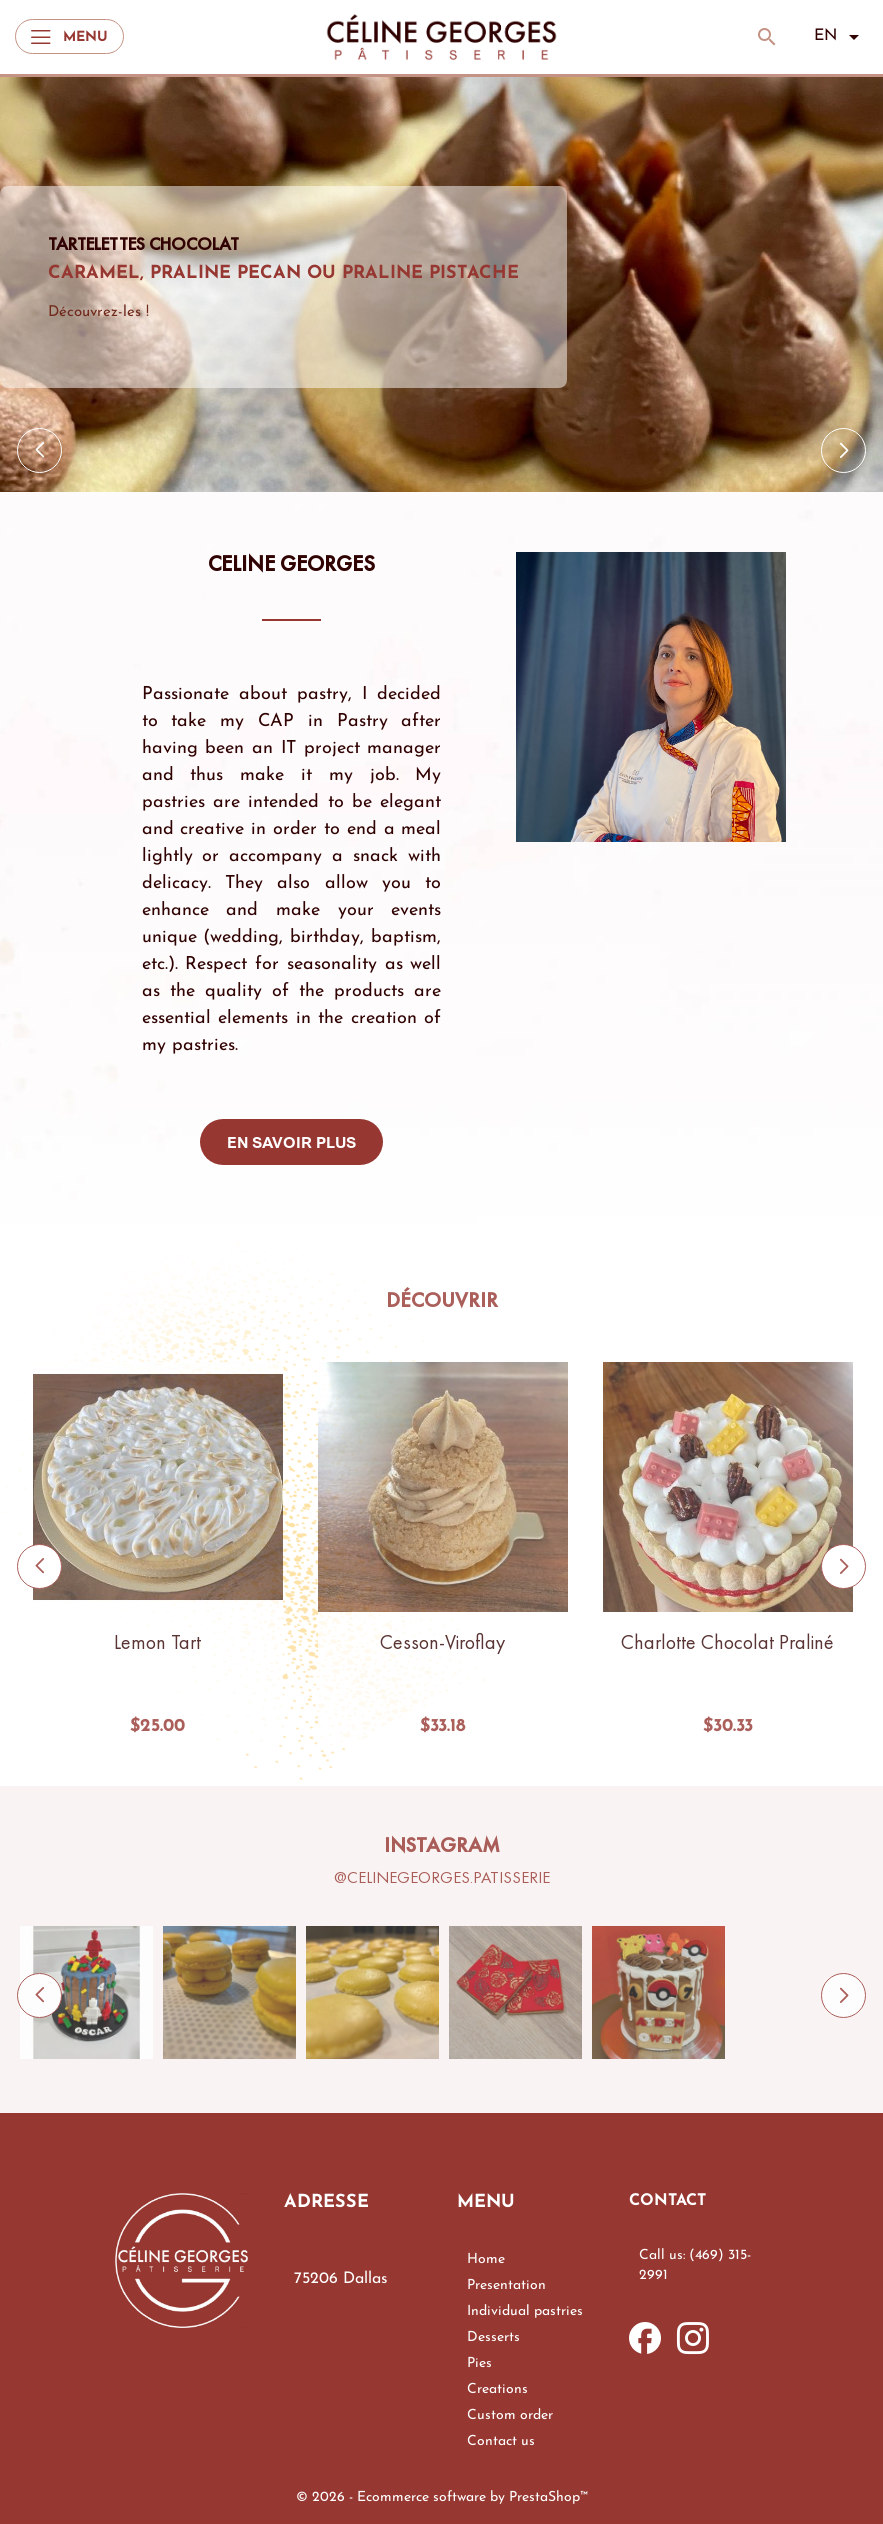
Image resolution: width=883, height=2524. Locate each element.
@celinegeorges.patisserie (442, 1877)
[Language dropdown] (841, 37)
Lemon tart (157, 1642)
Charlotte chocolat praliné (727, 1642)
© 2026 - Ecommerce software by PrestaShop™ (442, 2497)
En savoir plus (291, 1142)
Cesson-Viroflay (442, 1642)
